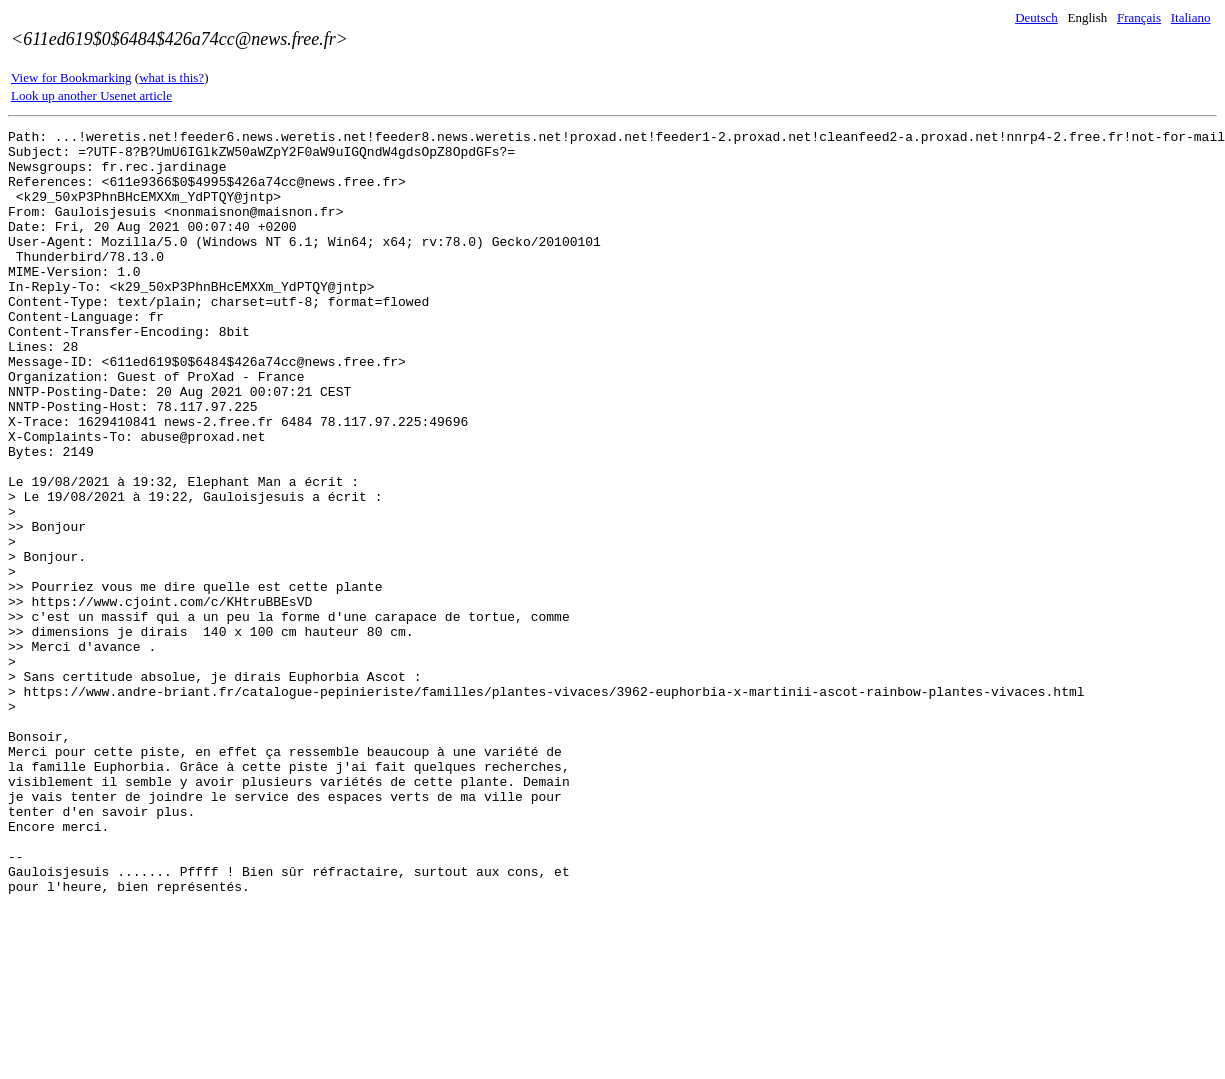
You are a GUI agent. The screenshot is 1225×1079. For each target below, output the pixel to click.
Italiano (1191, 17)
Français (1139, 17)
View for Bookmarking (71, 77)
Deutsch (1036, 17)
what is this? (171, 77)
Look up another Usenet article (91, 95)
